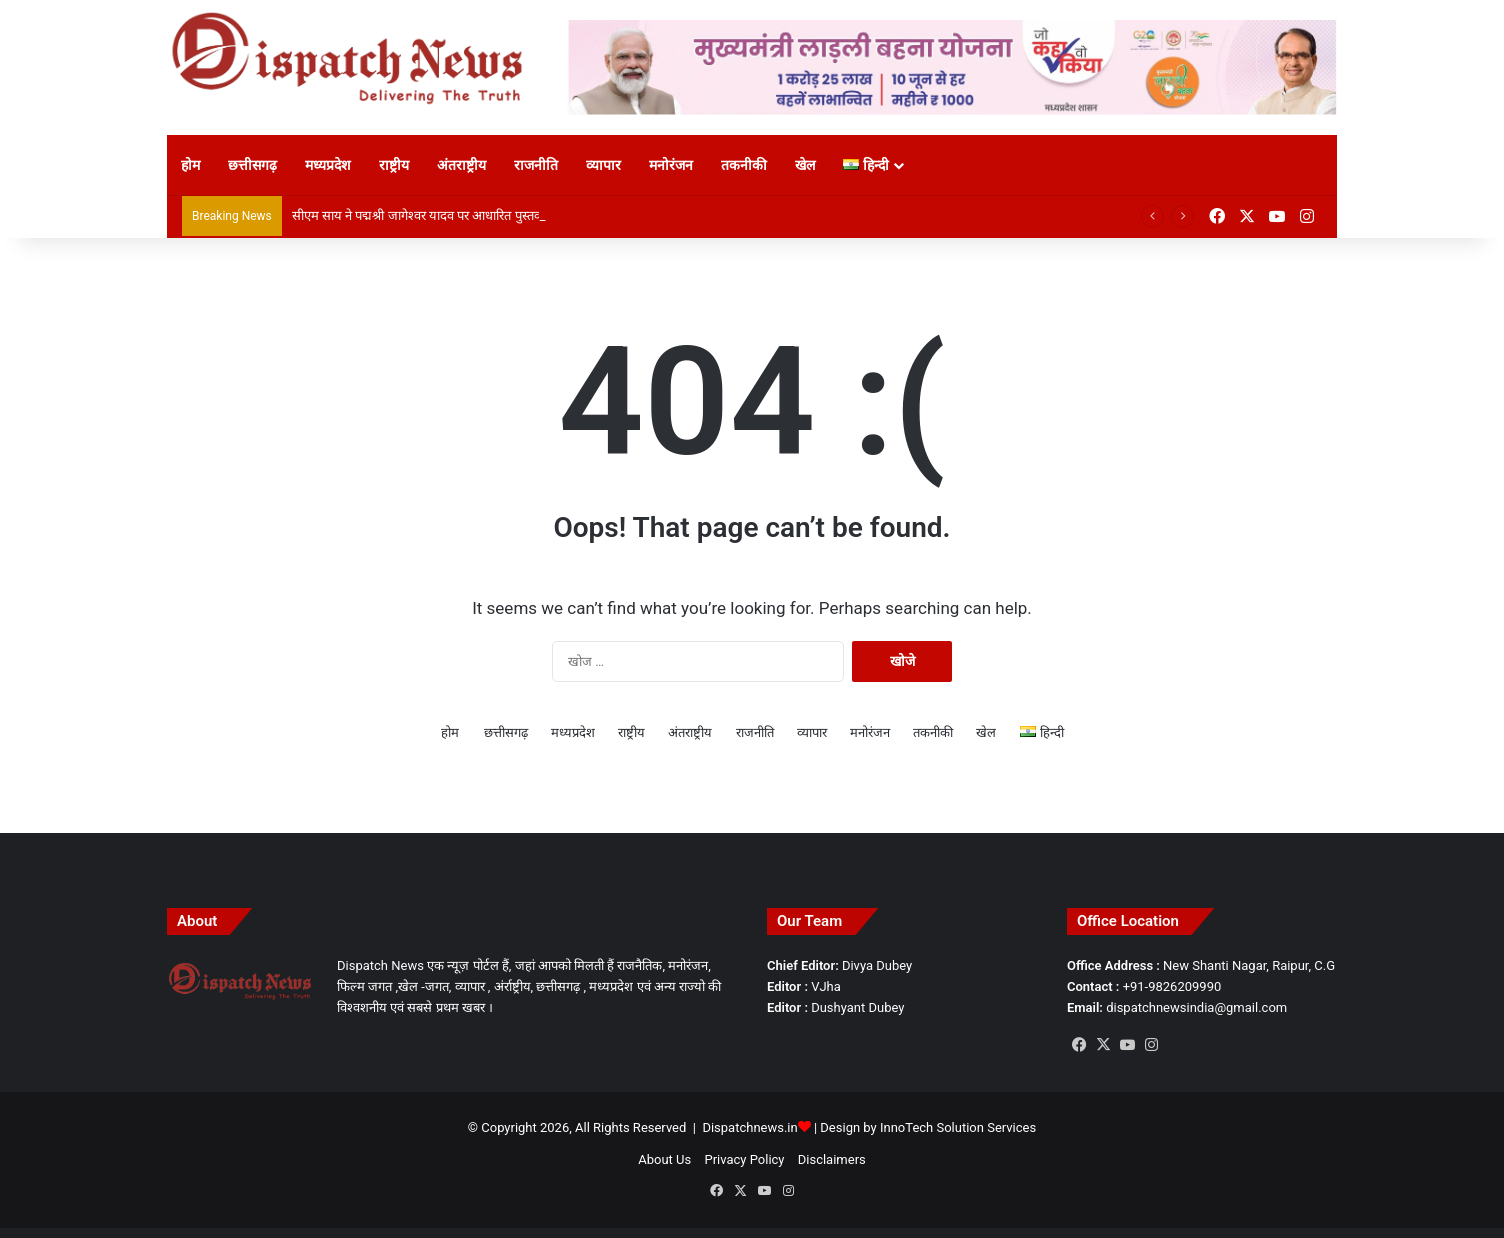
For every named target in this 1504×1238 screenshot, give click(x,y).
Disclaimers (832, 1159)
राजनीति (536, 165)
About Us (664, 1159)
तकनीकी (744, 165)
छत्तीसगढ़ (252, 165)
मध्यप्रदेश (328, 165)
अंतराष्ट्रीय (461, 165)
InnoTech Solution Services (958, 1127)
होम (190, 165)
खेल (805, 165)
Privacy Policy (744, 1159)
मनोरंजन (671, 165)
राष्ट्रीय (394, 165)
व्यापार (603, 165)
